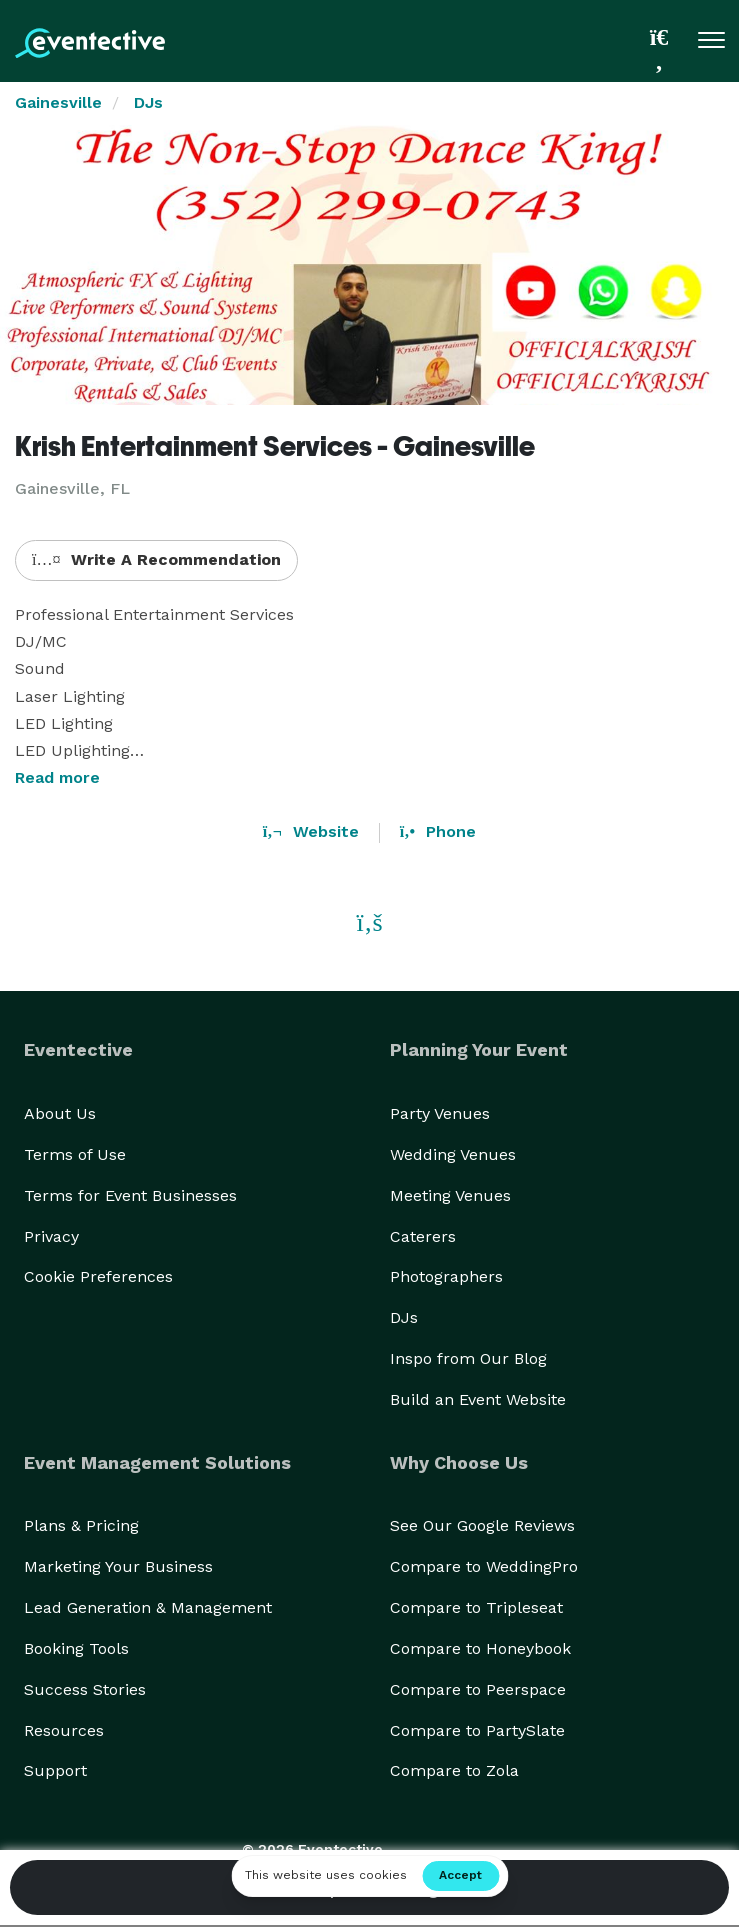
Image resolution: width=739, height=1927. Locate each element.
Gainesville (58, 102)
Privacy (51, 1236)
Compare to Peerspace (478, 1689)
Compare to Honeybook (480, 1648)
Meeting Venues (450, 1195)
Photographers (446, 1276)
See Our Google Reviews (482, 1525)
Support (55, 1770)
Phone (438, 831)
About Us (60, 1113)
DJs (148, 102)
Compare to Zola (454, 1770)
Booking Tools (76, 1648)
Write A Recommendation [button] (156, 559)
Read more (57, 777)
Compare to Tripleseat (476, 1607)
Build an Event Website (478, 1399)
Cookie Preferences (98, 1276)
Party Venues (440, 1113)
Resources (64, 1730)
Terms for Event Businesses (130, 1195)
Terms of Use (75, 1154)
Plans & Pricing (81, 1525)
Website (311, 831)
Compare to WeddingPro (484, 1566)
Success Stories (85, 1689)
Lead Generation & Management (148, 1607)
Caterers (423, 1236)
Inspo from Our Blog (468, 1358)
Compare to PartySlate (477, 1730)
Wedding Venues (453, 1154)
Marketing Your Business (118, 1566)
